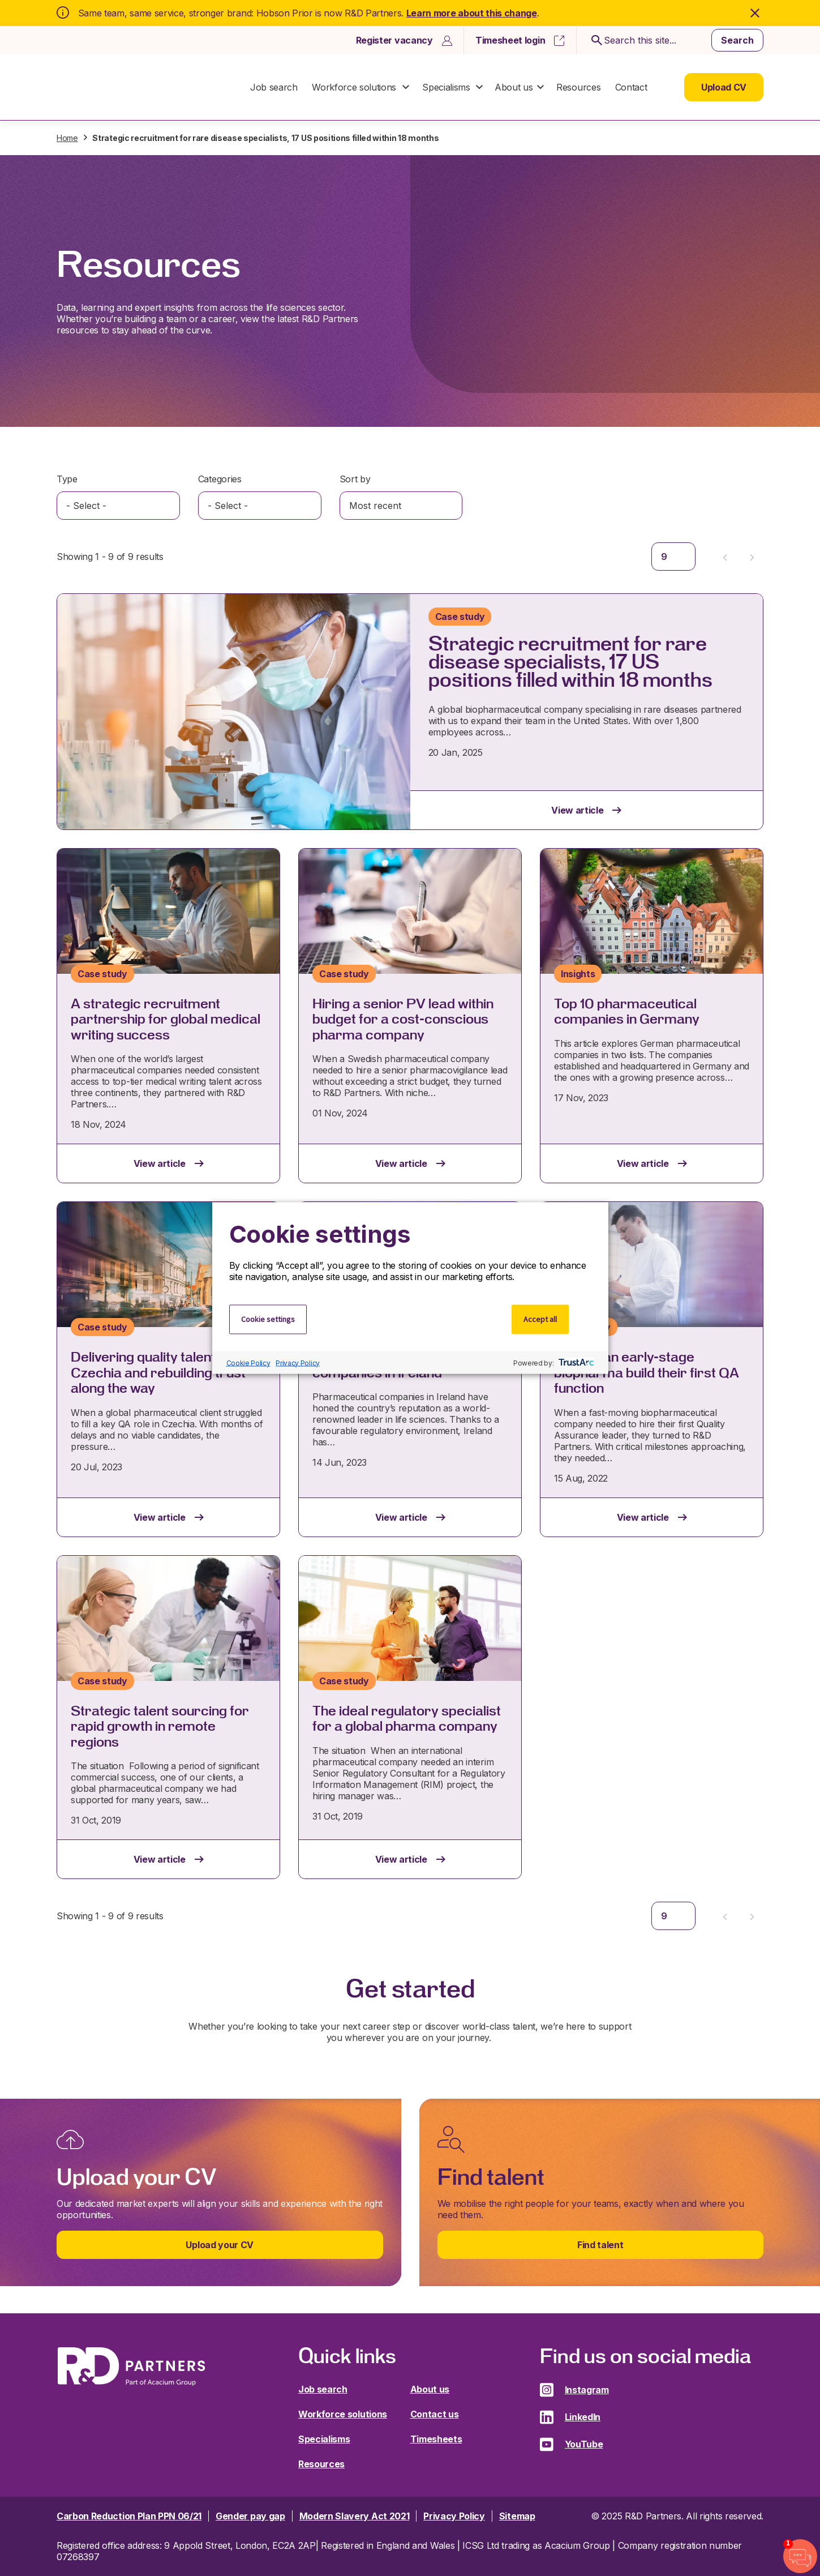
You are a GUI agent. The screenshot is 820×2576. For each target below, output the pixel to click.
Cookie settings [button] (268, 1319)
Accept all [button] (540, 1319)
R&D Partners (131, 87)
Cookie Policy (248, 1362)
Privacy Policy (298, 1362)
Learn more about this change (471, 13)
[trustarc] (575, 1362)
